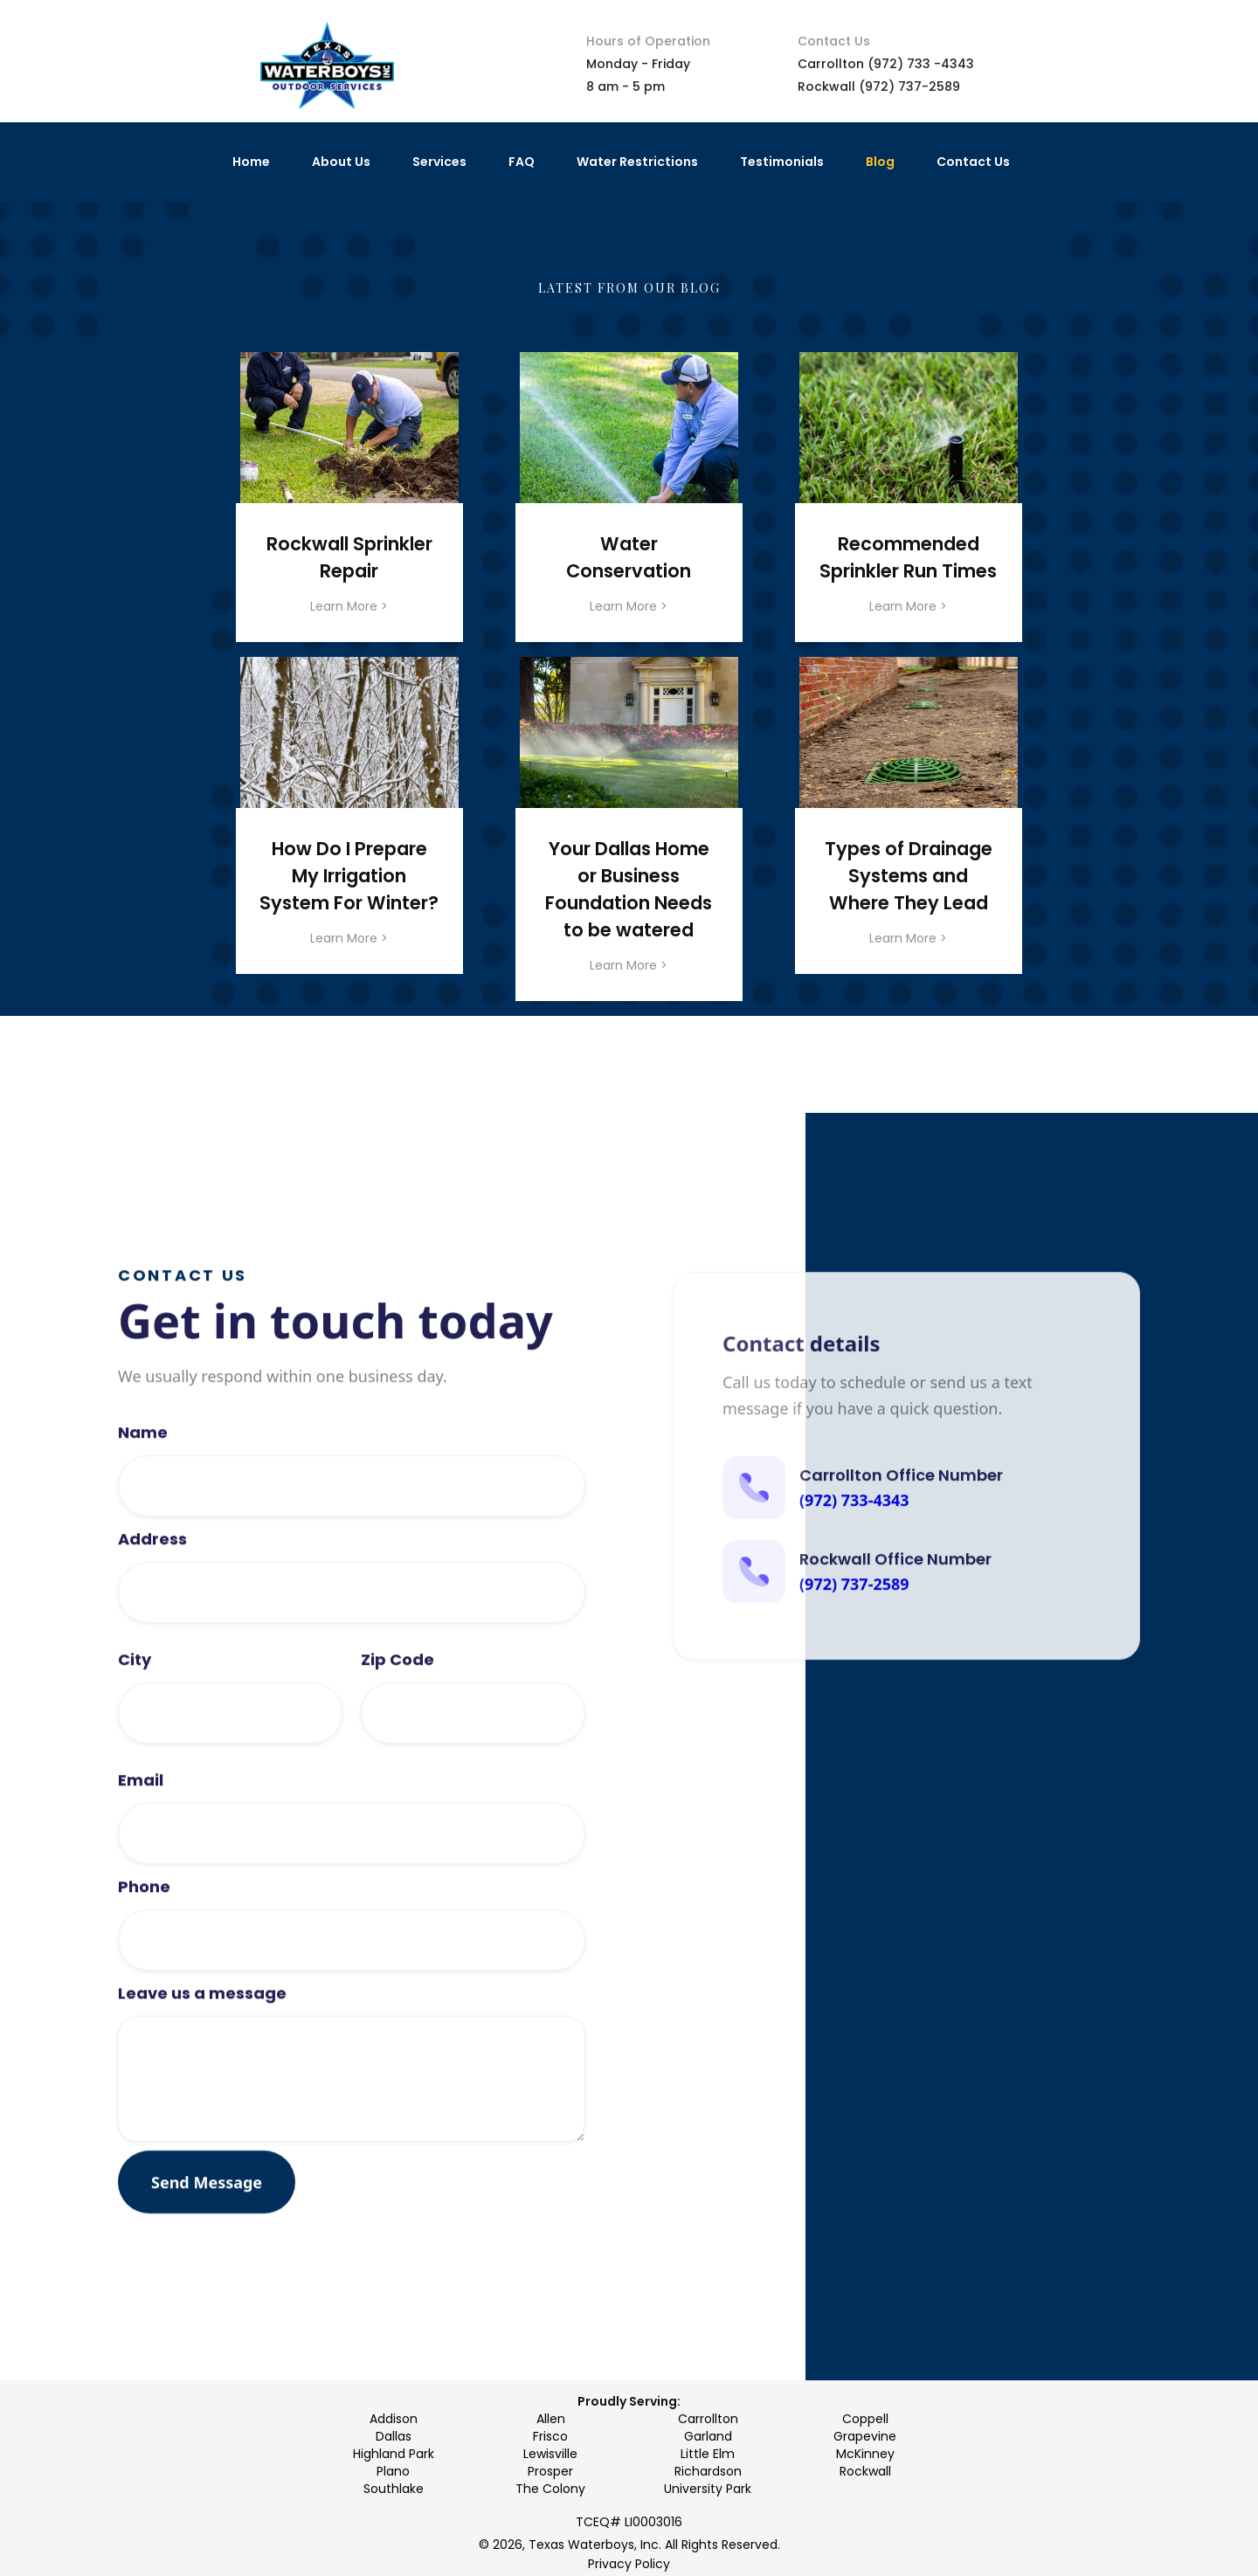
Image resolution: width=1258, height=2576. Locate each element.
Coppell (865, 2419)
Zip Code (397, 1713)
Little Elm (708, 2453)
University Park (707, 2488)
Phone (144, 1940)
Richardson (708, 2471)
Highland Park (393, 2453)
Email (140, 1833)
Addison (394, 2419)
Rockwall (865, 2471)
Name (143, 1486)
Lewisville (550, 2453)
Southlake (393, 2488)
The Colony (550, 2488)
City (134, 1713)
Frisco (550, 2436)
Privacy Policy (629, 2564)
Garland (708, 2436)
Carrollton (708, 2419)
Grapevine (864, 2436)
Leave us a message (202, 2046)
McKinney (865, 2453)
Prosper (550, 2471)
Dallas (393, 2436)
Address (152, 1592)
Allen (550, 2419)
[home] (327, 65)
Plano (393, 2471)
